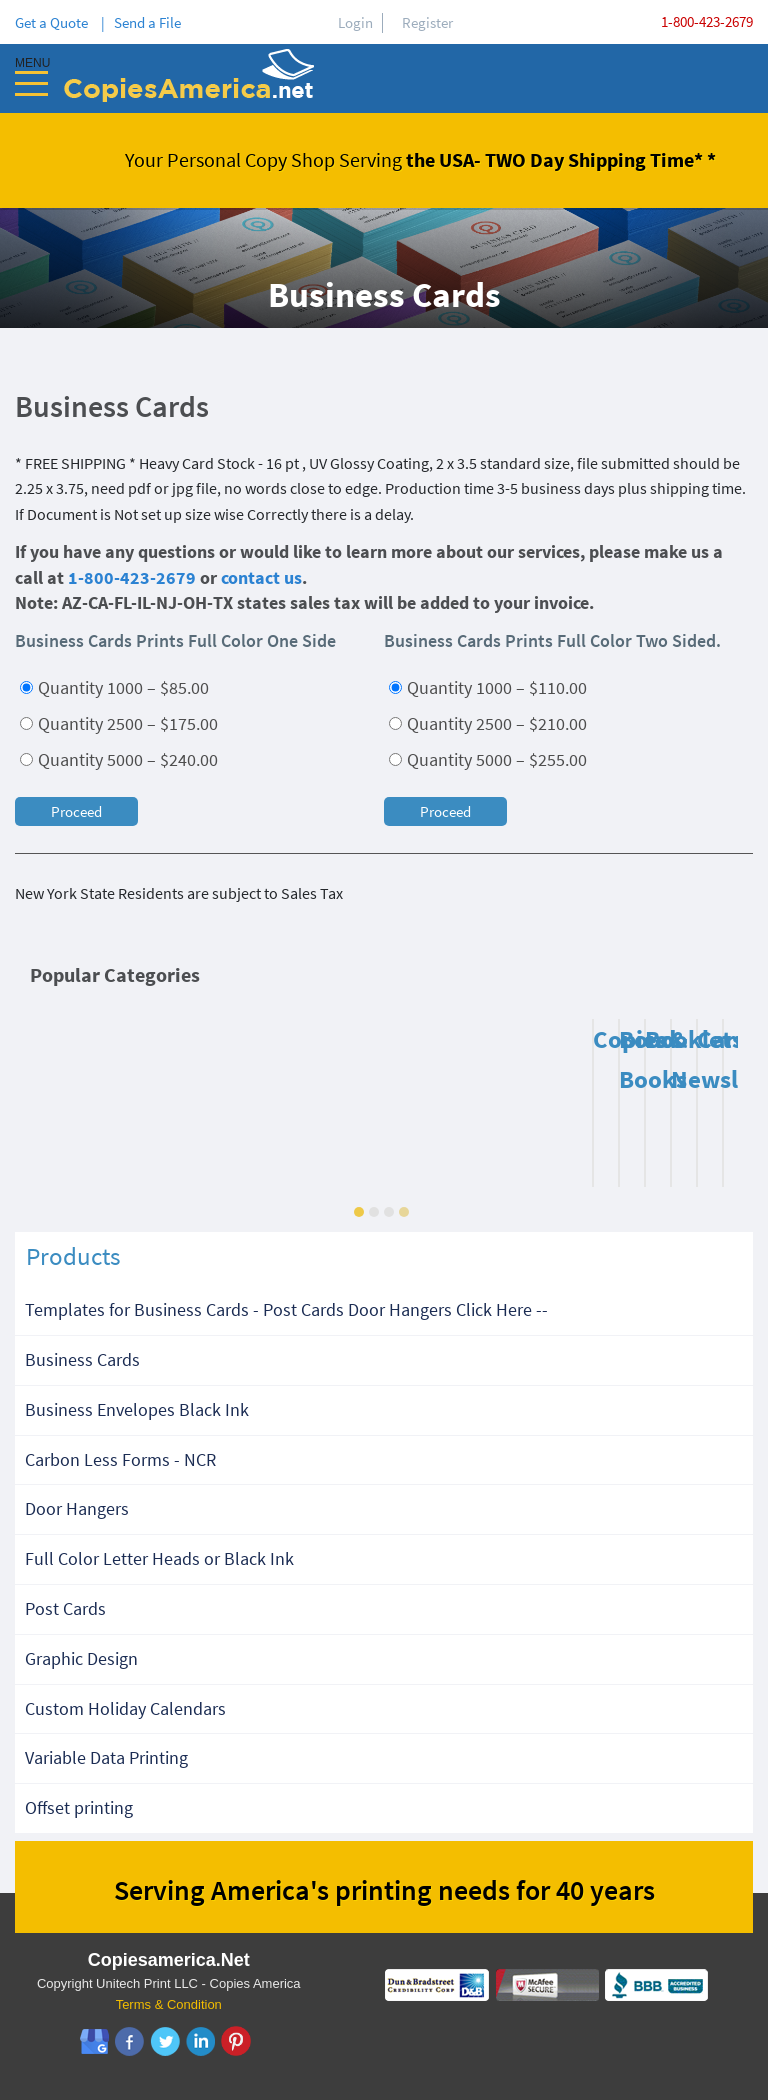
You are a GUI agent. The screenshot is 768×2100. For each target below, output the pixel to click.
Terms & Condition (169, 2004)
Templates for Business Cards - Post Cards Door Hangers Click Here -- (286, 1309)
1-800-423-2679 (707, 21)
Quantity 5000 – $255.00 (488, 759)
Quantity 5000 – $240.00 (119, 759)
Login (355, 22)
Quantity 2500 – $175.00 (119, 723)
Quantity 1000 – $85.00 (114, 687)
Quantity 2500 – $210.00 (488, 723)
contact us (261, 577)
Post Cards (65, 1608)
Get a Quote (54, 22)
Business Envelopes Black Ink (137, 1409)
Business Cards (82, 1359)
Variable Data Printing (106, 1757)
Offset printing (79, 1807)
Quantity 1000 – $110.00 (488, 687)
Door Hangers (77, 1508)
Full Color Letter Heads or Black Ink (159, 1558)
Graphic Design (81, 1658)
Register (427, 22)
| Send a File (141, 22)
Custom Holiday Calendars (125, 1708)
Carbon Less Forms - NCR (120, 1459)
